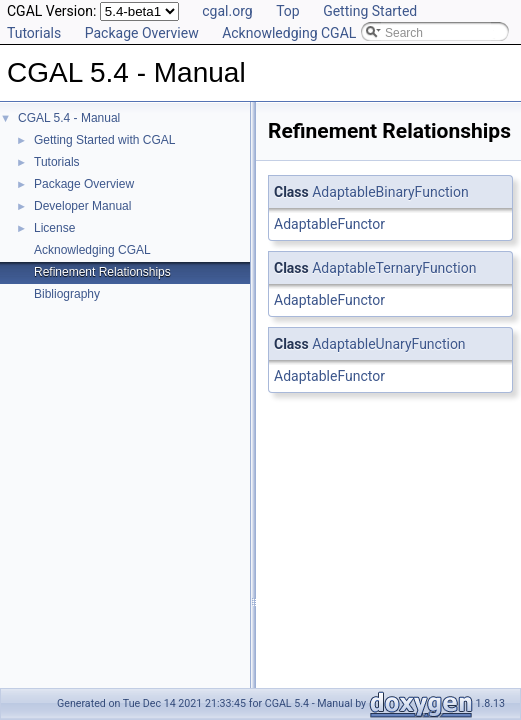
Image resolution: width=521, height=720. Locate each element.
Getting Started (370, 11)
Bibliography (67, 294)
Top (288, 11)
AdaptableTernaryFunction (394, 268)
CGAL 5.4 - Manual (69, 118)
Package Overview (142, 33)
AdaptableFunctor (329, 224)
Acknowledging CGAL (289, 33)
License (54, 228)
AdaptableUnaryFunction (388, 344)
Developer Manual (82, 206)
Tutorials (34, 33)
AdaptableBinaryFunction (390, 192)
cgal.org (227, 11)
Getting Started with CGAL (104, 140)
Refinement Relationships (102, 272)
